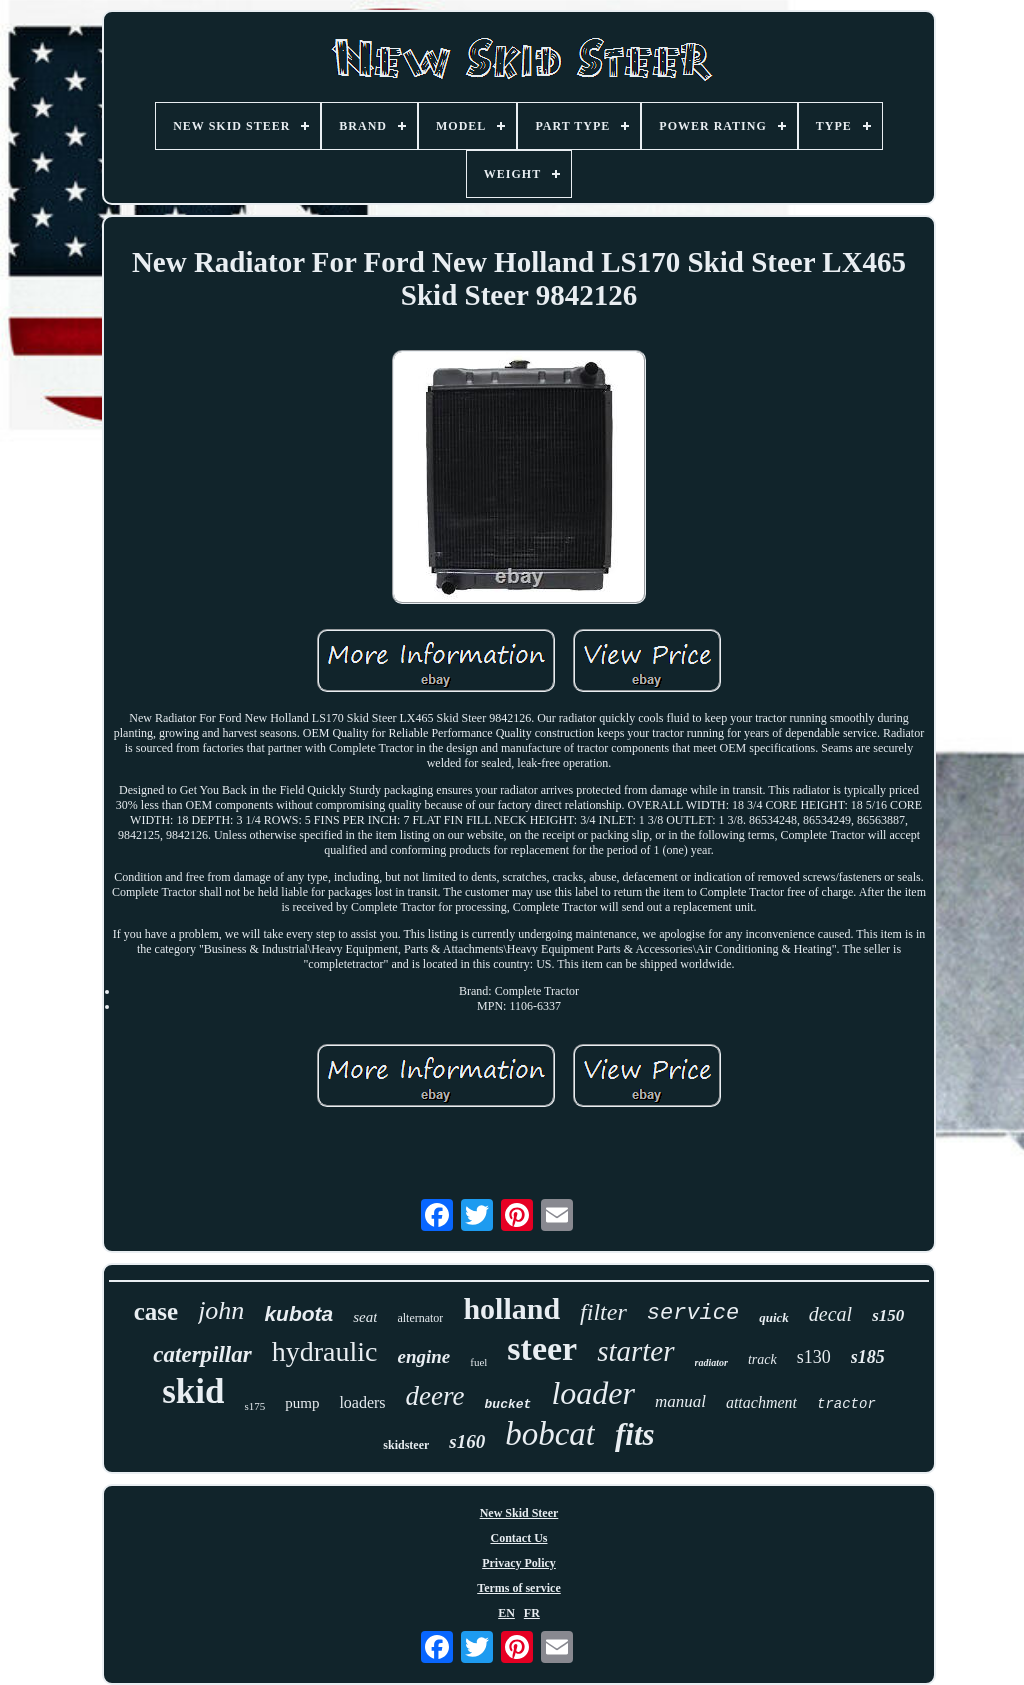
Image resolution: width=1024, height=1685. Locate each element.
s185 (868, 1357)
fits (635, 1434)
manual (680, 1401)
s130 (814, 1357)
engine (423, 1356)
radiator (711, 1362)
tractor (846, 1404)
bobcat (550, 1434)
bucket (508, 1404)
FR (532, 1613)
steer (542, 1348)
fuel (478, 1362)
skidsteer (406, 1445)
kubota (298, 1313)
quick (774, 1317)
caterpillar (202, 1354)
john (221, 1310)
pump (302, 1403)
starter (635, 1351)
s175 (254, 1406)
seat (365, 1317)
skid (193, 1391)
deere (435, 1396)
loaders (362, 1402)
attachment (761, 1402)
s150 (888, 1315)
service (693, 1313)
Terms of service (519, 1588)
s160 (467, 1441)
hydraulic (325, 1351)
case (156, 1311)
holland (511, 1308)
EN (506, 1613)
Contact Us (519, 1538)
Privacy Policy (519, 1563)
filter (603, 1312)
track (762, 1359)
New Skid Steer (519, 1513)
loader (593, 1393)
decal (830, 1314)
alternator (420, 1318)
